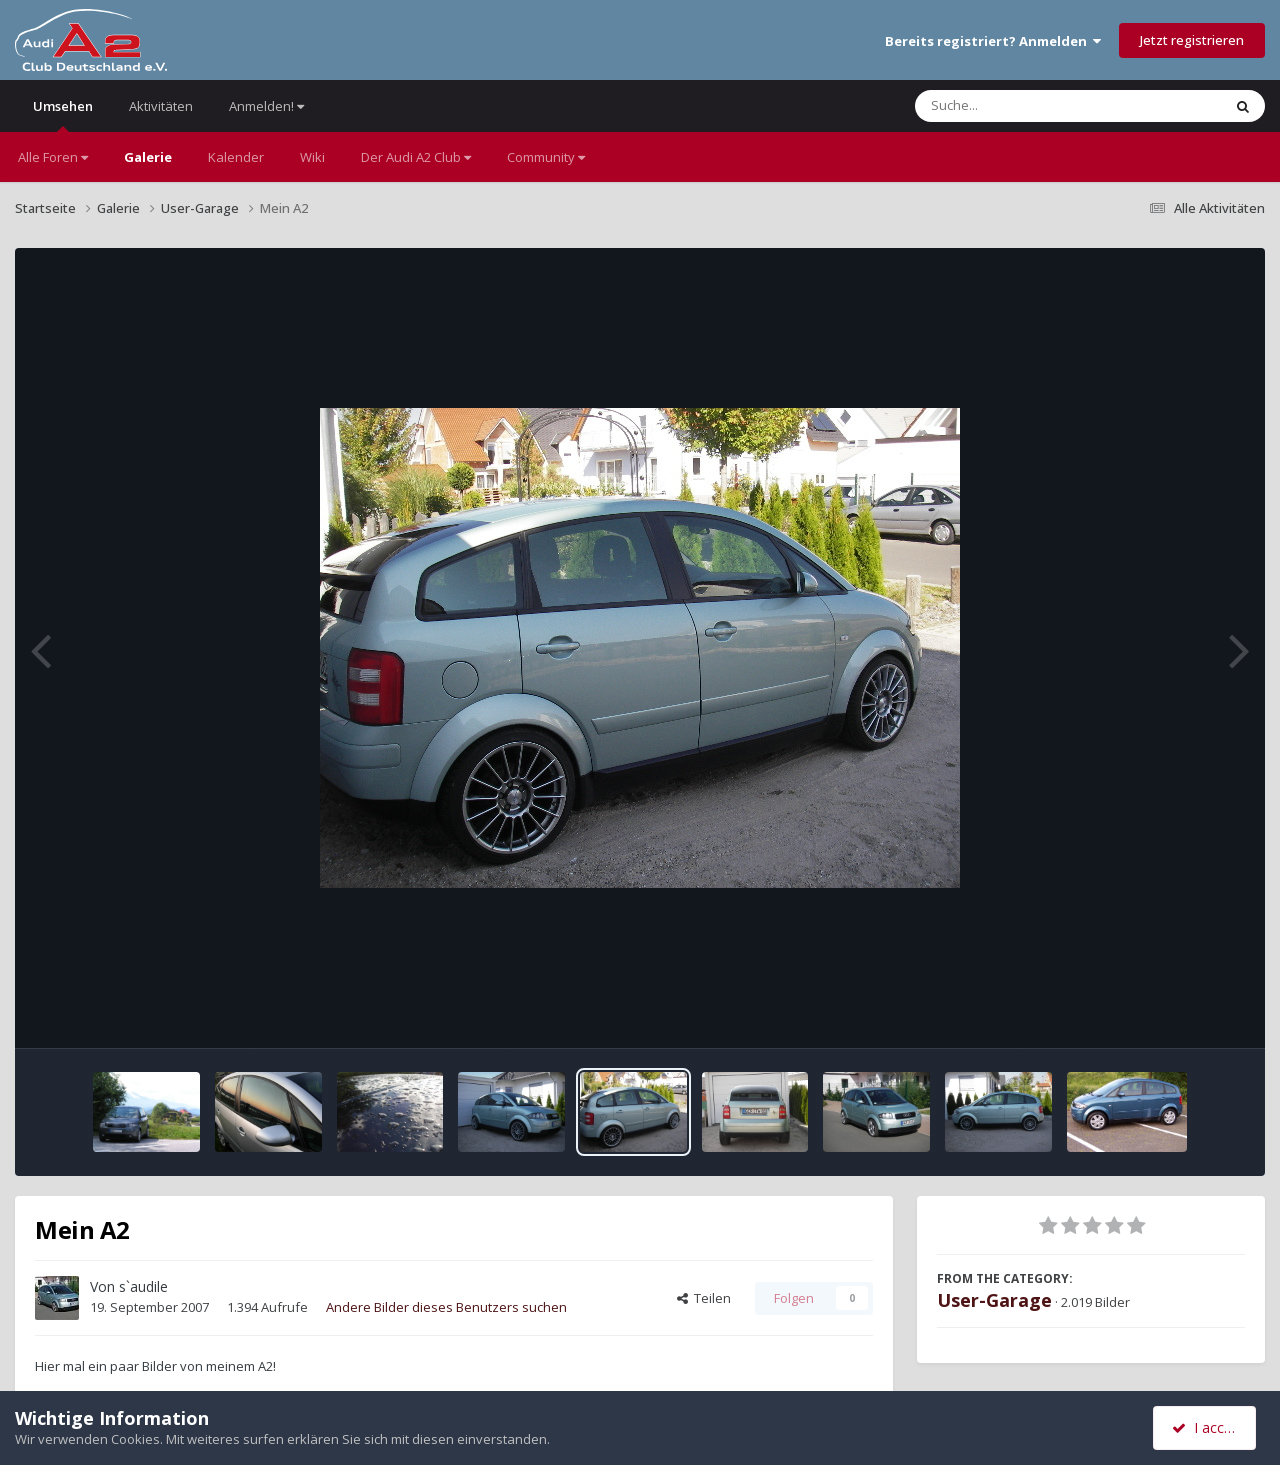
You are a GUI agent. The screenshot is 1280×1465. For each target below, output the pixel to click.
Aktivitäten (161, 106)
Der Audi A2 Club (416, 157)
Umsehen (63, 114)
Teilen (704, 1298)
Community (546, 157)
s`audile (143, 1286)
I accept (1207, 1427)
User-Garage (994, 1300)
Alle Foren (53, 157)
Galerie (148, 157)
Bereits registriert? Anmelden (993, 41)
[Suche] (1027, 106)
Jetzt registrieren (1192, 40)
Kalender (236, 157)
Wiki (312, 157)
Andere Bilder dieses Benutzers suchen (446, 1307)
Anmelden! (266, 106)
